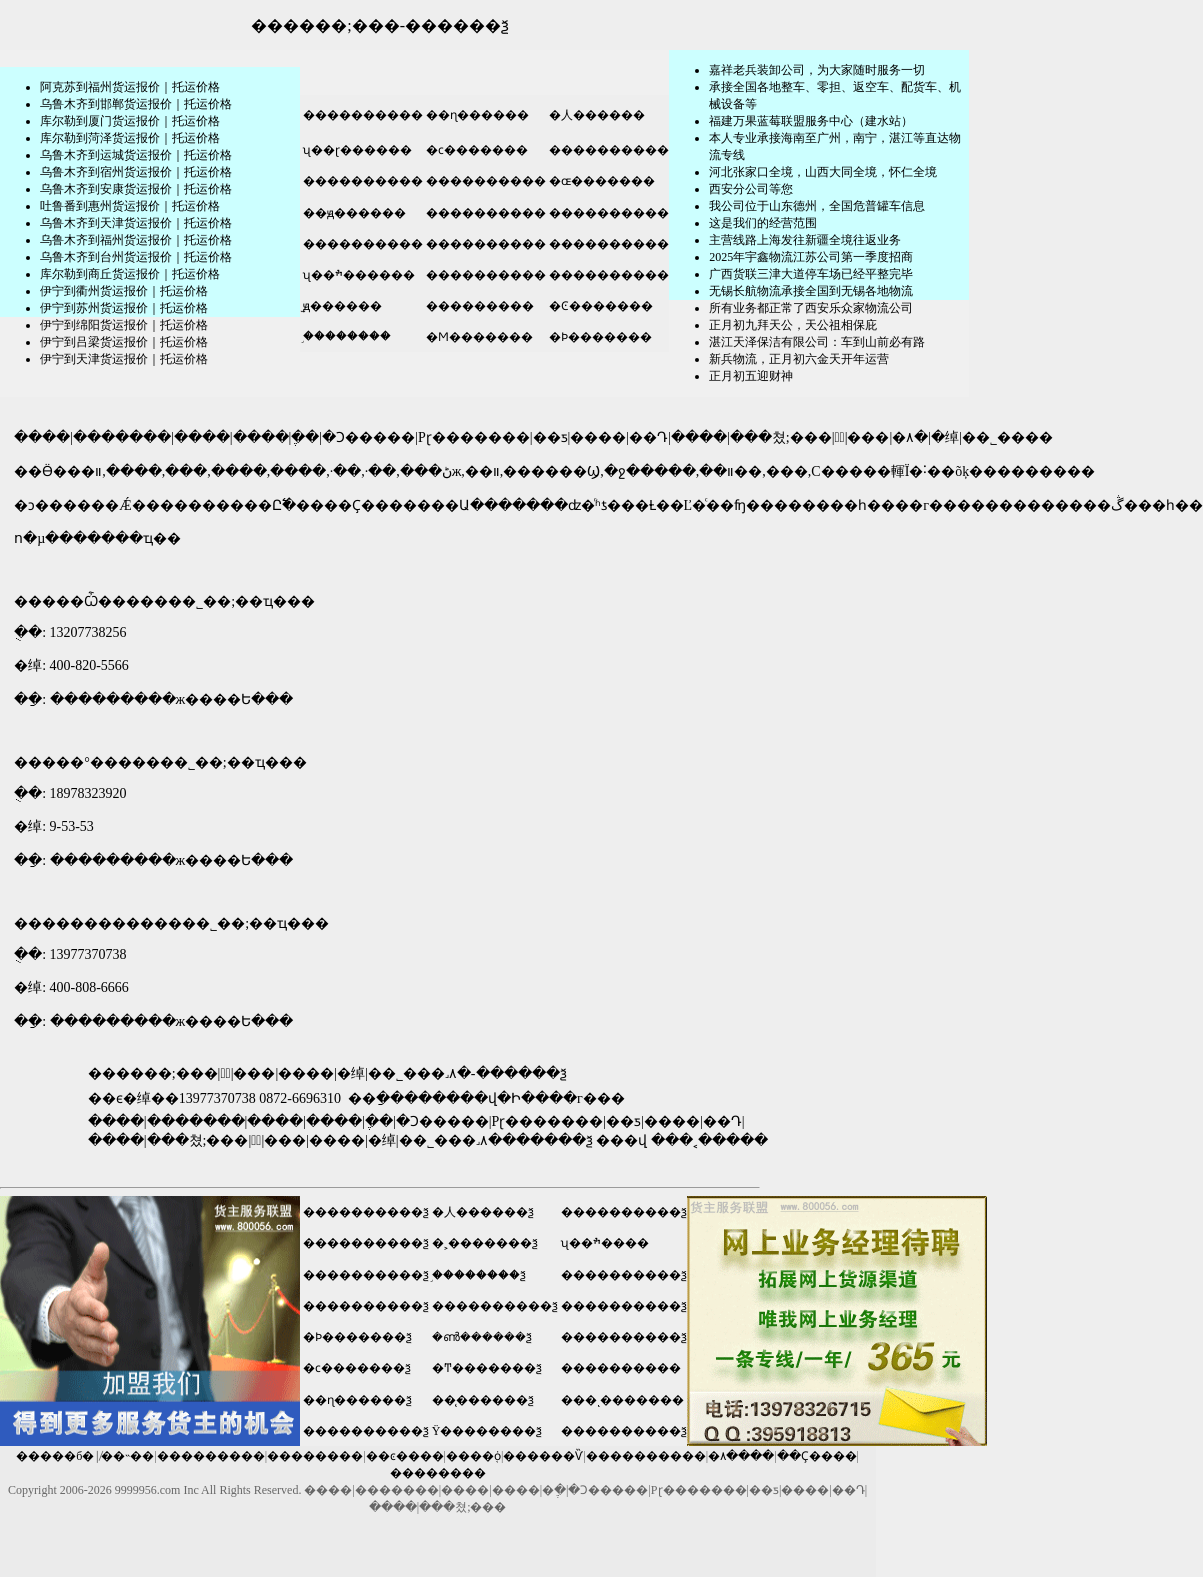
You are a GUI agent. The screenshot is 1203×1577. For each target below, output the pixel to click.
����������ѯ (366, 1212)
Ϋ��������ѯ (487, 1431)
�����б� (55, 1456)
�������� (315, 1456)
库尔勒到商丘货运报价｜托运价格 (130, 274)
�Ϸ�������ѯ (357, 1337)
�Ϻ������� (478, 337)
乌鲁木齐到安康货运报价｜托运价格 (136, 189)
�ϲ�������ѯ (357, 1368)
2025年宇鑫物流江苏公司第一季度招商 (811, 257)
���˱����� (709, 1140)
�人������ (595, 115)
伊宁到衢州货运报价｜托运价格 (124, 291)
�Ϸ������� (599, 337)
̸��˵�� (127, 1456)
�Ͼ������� (599, 306)
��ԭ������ (353, 213)
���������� (361, 115)
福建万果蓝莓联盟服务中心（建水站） (811, 121)
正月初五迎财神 (751, 376)
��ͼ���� (405, 1456)
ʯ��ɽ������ (356, 150)
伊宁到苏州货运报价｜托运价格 (124, 308)
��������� (478, 306)
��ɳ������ (476, 115)
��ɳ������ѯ (357, 1400)
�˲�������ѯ (485, 1243)
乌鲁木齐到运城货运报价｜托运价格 (136, 155)
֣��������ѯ (479, 1275)
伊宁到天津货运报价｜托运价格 (124, 359)
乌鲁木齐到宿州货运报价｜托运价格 (136, 172)
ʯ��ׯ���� (605, 1243)
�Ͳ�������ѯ (487, 1368)
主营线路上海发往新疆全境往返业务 (805, 240)
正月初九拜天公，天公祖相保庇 (793, 325)
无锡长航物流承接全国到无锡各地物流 (811, 291)
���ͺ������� (622, 1400)
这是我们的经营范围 (763, 223)
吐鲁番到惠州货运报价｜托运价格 (130, 206)
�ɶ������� (600, 181)
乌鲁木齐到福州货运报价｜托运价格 (136, 240)
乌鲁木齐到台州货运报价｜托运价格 (136, 257)
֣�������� (345, 336)
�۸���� (741, 1456)
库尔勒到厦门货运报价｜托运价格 (130, 121)
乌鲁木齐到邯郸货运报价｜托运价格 (136, 104)
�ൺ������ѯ (482, 1337)
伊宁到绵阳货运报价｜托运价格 (124, 325)
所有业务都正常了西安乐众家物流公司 (811, 308)
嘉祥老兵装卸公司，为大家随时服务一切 (817, 70)
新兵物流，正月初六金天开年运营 (799, 359)
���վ (621, 1140)
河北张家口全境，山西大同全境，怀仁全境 (823, 172)
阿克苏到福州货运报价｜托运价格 (130, 87)
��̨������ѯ (483, 1400)
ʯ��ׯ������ (357, 275)
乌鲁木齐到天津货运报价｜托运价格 (136, 223)
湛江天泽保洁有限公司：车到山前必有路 (817, 342)
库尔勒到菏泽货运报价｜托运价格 (130, 138)
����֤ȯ (473, 1456)
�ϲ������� (475, 150)
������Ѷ (543, 1456)
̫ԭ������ (341, 306)
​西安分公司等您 (751, 189)
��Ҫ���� (817, 1456)
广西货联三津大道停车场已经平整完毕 (811, 274)
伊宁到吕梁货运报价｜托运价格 (124, 342)
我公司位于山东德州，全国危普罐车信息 (817, 206)
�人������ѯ (483, 1212)
